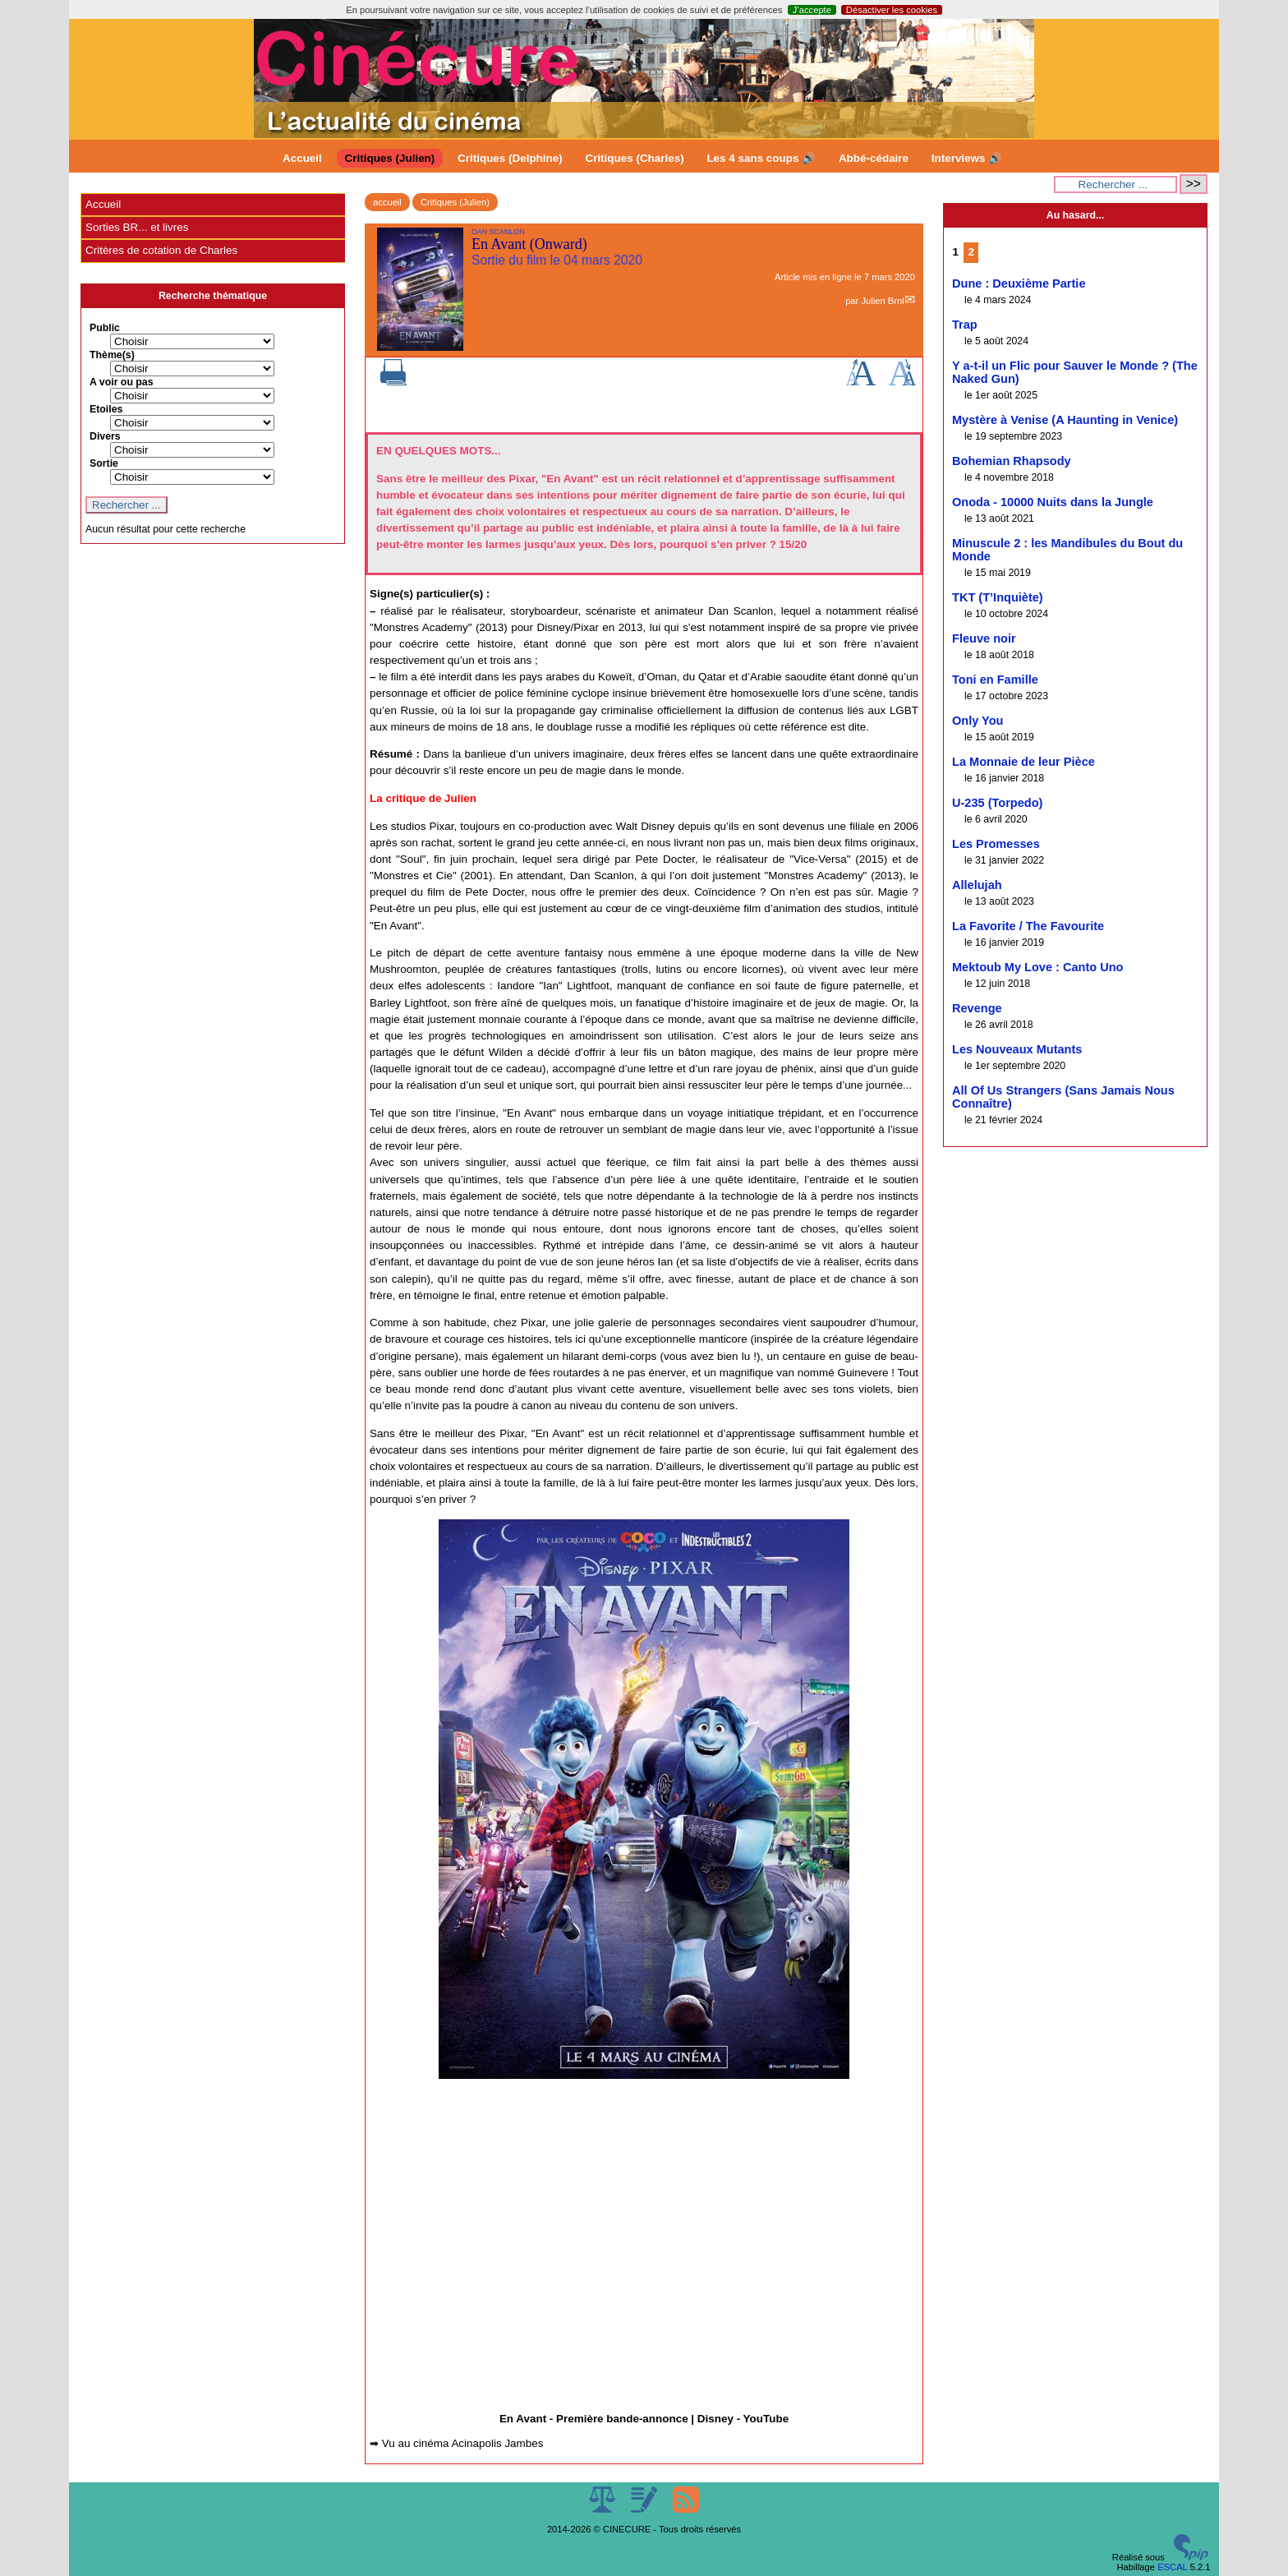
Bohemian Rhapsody (1011, 461)
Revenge (977, 1008)
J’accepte (812, 10)
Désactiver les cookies (891, 10)
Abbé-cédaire (873, 158)
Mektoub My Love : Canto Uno (1038, 967)
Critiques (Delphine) (510, 158)
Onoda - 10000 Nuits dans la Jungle (1052, 502)
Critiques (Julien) (390, 158)
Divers (105, 436)
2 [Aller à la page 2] (971, 252)
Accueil (302, 158)
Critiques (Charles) (634, 158)
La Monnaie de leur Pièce (1023, 761)
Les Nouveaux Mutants (1017, 1049)
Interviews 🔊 (967, 158)
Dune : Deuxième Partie (1019, 283)
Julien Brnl (882, 301)
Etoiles (106, 409)
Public (105, 328)
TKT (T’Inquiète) (997, 597)
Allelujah (977, 885)
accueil (387, 202)
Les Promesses (996, 843)
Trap (965, 324)
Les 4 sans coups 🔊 (761, 158)
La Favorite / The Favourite (1028, 926)
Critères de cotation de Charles (161, 250)
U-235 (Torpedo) (997, 802)
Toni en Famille (995, 679)
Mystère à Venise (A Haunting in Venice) (1065, 419)
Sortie (104, 463)
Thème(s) (112, 355)
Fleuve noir (984, 638)
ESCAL (1172, 2567)
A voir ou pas (122, 382)
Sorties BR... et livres (136, 227)
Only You (978, 720)
